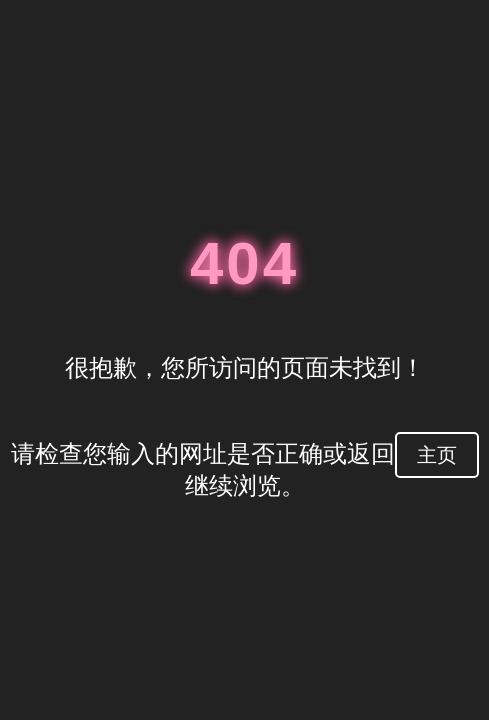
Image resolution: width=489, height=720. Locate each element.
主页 (437, 455)
